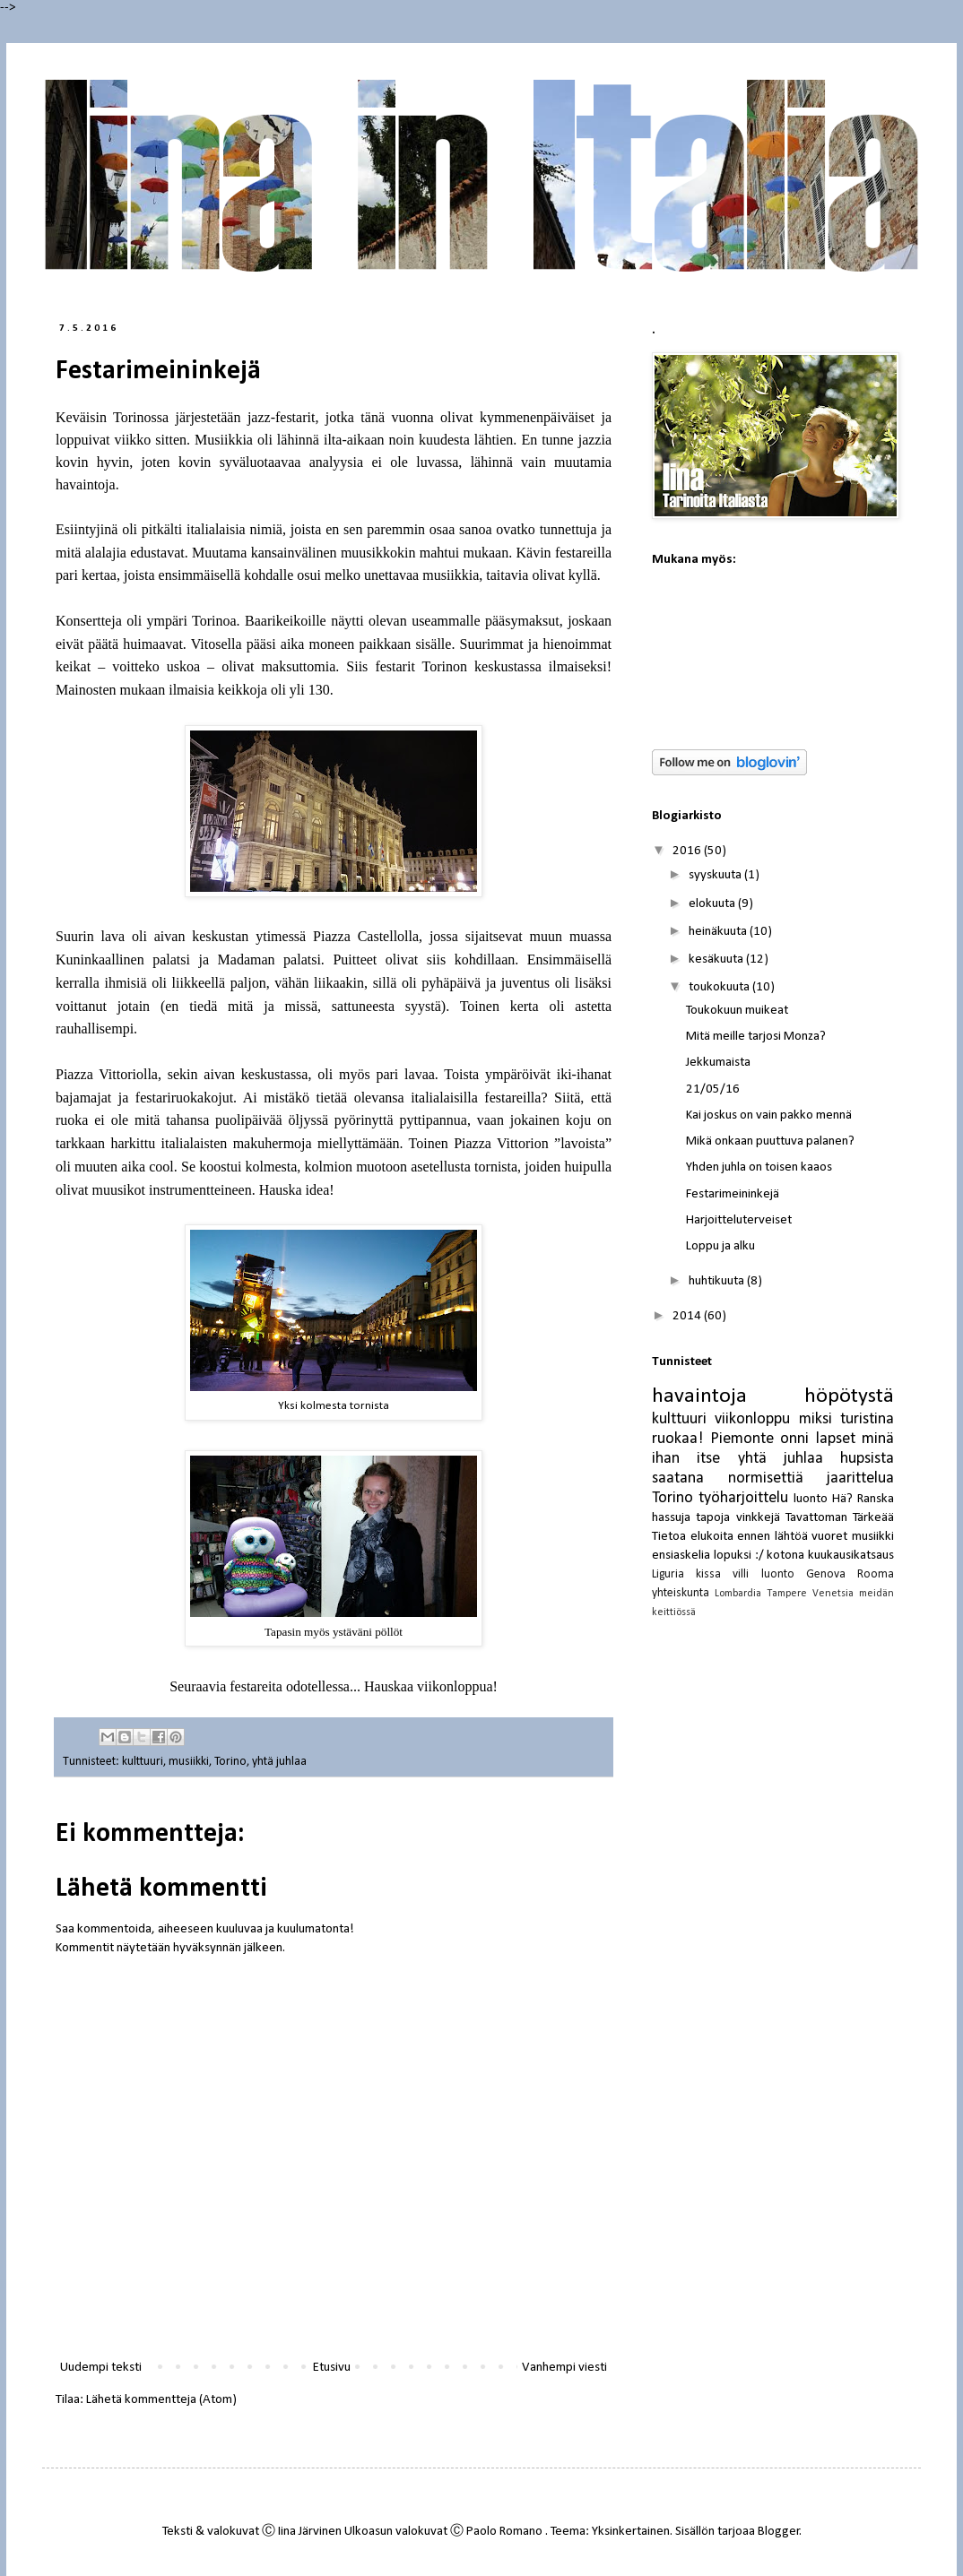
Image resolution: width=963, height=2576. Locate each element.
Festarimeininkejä (732, 1194)
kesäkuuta (717, 959)
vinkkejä (758, 1518)
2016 (688, 851)
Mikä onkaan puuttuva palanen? (770, 1141)
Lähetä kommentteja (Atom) (161, 2400)
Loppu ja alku (720, 1246)
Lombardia (738, 1593)
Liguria (668, 1574)
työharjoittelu (743, 1498)
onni (794, 1439)
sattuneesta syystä (386, 1006)
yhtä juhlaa (279, 1762)
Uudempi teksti (101, 2367)
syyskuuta (716, 875)
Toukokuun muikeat (737, 1010)
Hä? (842, 1499)
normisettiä (765, 1478)
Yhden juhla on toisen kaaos (759, 1167)
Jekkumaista (718, 1062)
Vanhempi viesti (564, 2367)
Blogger (779, 2531)
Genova (826, 1574)
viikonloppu (752, 1419)
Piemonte (742, 1439)
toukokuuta (720, 987)
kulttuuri (142, 1762)
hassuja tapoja (691, 1518)
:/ (759, 1555)
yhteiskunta (680, 1593)
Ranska (875, 1499)
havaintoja (699, 1396)
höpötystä (849, 1396)
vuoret (829, 1536)
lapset (835, 1439)
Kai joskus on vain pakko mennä (769, 1115)
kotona (785, 1555)
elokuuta (713, 904)
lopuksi (732, 1555)
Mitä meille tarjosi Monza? (756, 1036)
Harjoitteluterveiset (739, 1220)
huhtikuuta (718, 1281)
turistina (867, 1419)
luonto (811, 1499)
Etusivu (332, 2367)
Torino (230, 1762)
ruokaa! (677, 1439)
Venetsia (833, 1593)
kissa (708, 1574)
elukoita (711, 1536)
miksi (815, 1419)
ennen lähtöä (772, 1536)
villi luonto (763, 1574)
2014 (688, 1316)
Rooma (875, 1574)
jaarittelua (860, 1478)
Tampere (787, 1593)
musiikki (189, 1762)
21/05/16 (713, 1089)
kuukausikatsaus (851, 1555)
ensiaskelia (681, 1555)
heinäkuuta (719, 931)
